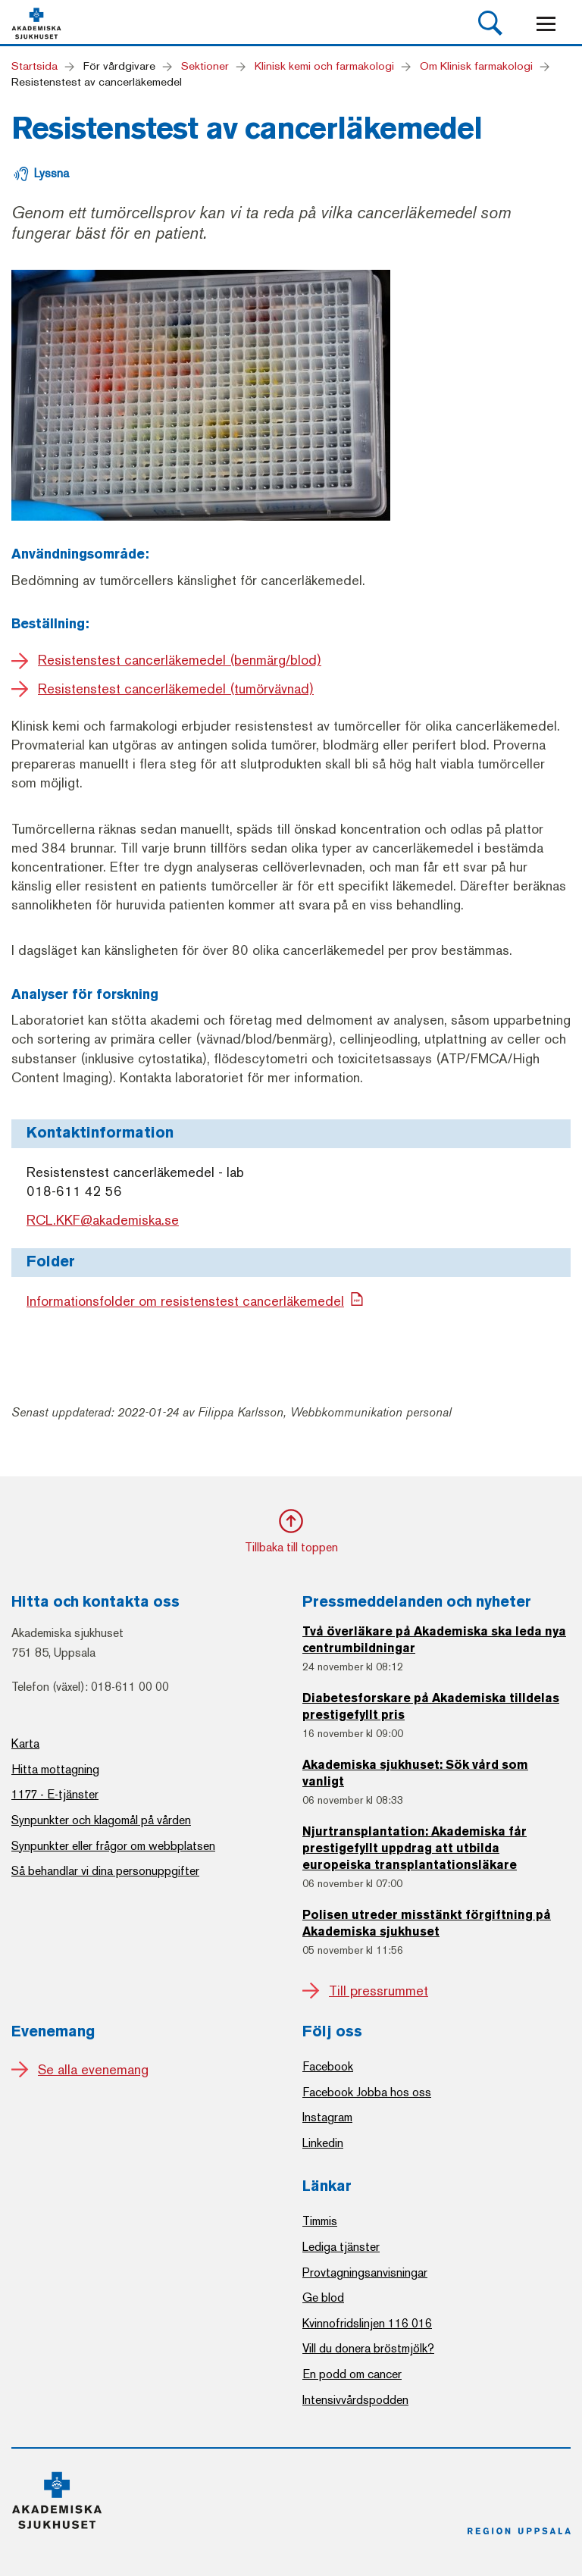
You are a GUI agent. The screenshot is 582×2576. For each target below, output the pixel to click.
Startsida (34, 66)
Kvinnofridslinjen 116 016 (367, 2323)
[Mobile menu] (546, 24)
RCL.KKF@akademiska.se (103, 1221)
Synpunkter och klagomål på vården (101, 1820)
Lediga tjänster (341, 2247)
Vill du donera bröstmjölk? (368, 2348)
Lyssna (51, 173)
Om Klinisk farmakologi (476, 66)
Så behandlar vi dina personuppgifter (105, 1871)
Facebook (327, 2066)
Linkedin (322, 2143)
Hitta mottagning (55, 1769)
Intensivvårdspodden (355, 2400)
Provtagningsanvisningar (364, 2272)
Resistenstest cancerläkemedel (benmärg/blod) (179, 660)
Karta (25, 1743)
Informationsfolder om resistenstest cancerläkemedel (185, 1301)
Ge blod (323, 2297)
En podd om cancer (352, 2374)
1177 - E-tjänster (55, 1794)
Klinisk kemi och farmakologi (324, 66)
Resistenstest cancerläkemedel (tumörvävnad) (176, 689)
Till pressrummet (378, 1991)
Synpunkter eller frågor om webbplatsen (113, 1846)
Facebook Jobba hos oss (366, 2092)
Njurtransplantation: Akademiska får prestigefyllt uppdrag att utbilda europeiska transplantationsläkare (414, 1849)
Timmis (319, 2221)
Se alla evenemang (93, 2069)
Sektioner (205, 66)
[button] (489, 23)
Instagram (327, 2117)
